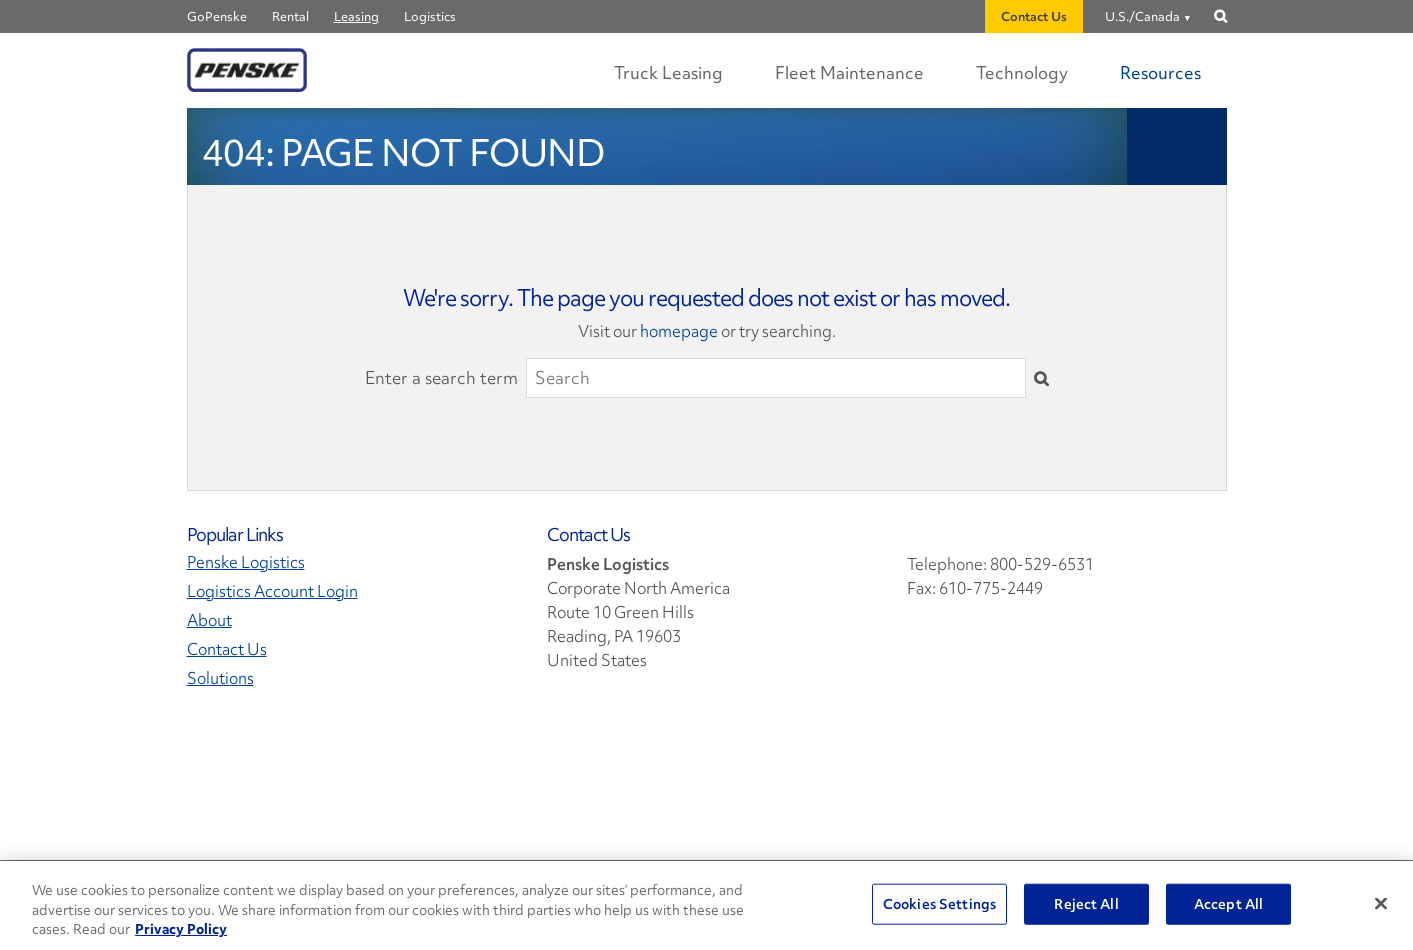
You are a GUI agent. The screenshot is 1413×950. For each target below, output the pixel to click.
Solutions (220, 678)
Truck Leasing (668, 72)
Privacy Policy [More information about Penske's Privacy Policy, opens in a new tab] (181, 929)
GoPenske (217, 16)
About (209, 620)
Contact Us (1034, 16)
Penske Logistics (246, 562)
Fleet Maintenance (849, 72)
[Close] (1381, 903)
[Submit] (1041, 378)
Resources (1160, 72)
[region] (706, 905)
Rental (290, 16)
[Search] (776, 378)
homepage (679, 331)
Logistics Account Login (272, 591)
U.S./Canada (1142, 16)
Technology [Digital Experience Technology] (1022, 72)
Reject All (1086, 903)
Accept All (1228, 903)
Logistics (430, 16)
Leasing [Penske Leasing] (356, 16)
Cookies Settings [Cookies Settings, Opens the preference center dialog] (939, 903)
